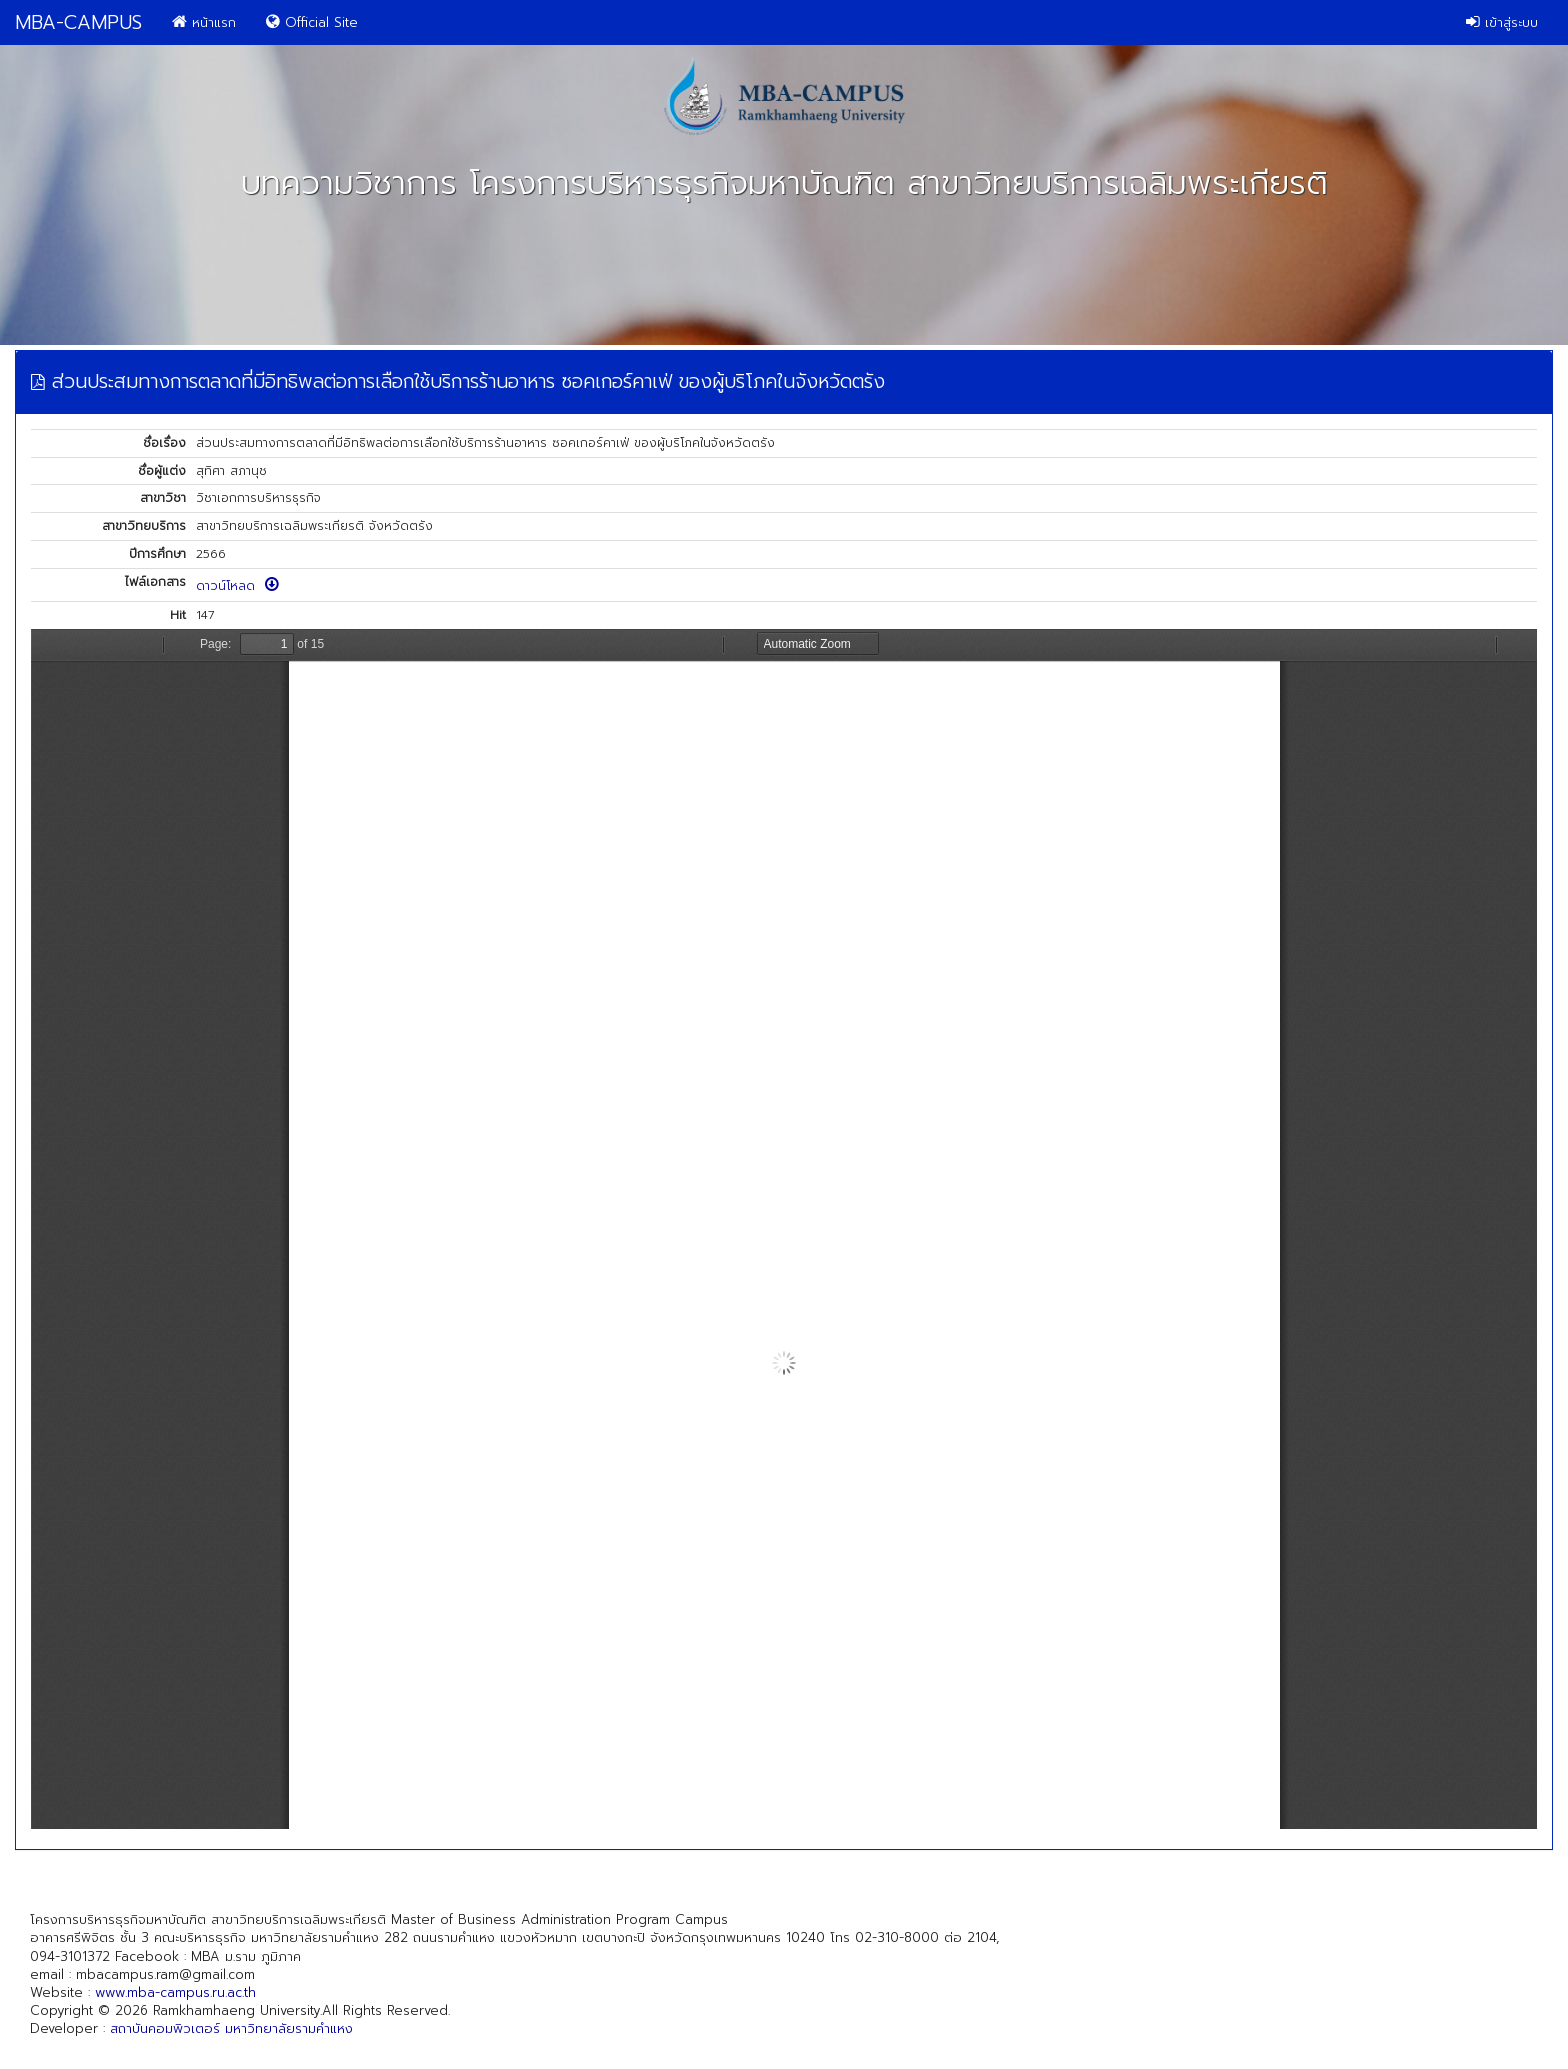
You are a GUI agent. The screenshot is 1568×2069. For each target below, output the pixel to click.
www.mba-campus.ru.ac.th (175, 1992)
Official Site (312, 22)
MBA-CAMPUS (78, 22)
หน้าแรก (204, 22)
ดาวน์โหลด (237, 586)
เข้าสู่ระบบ (1502, 22)
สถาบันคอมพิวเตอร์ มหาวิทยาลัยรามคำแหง (231, 2028)
